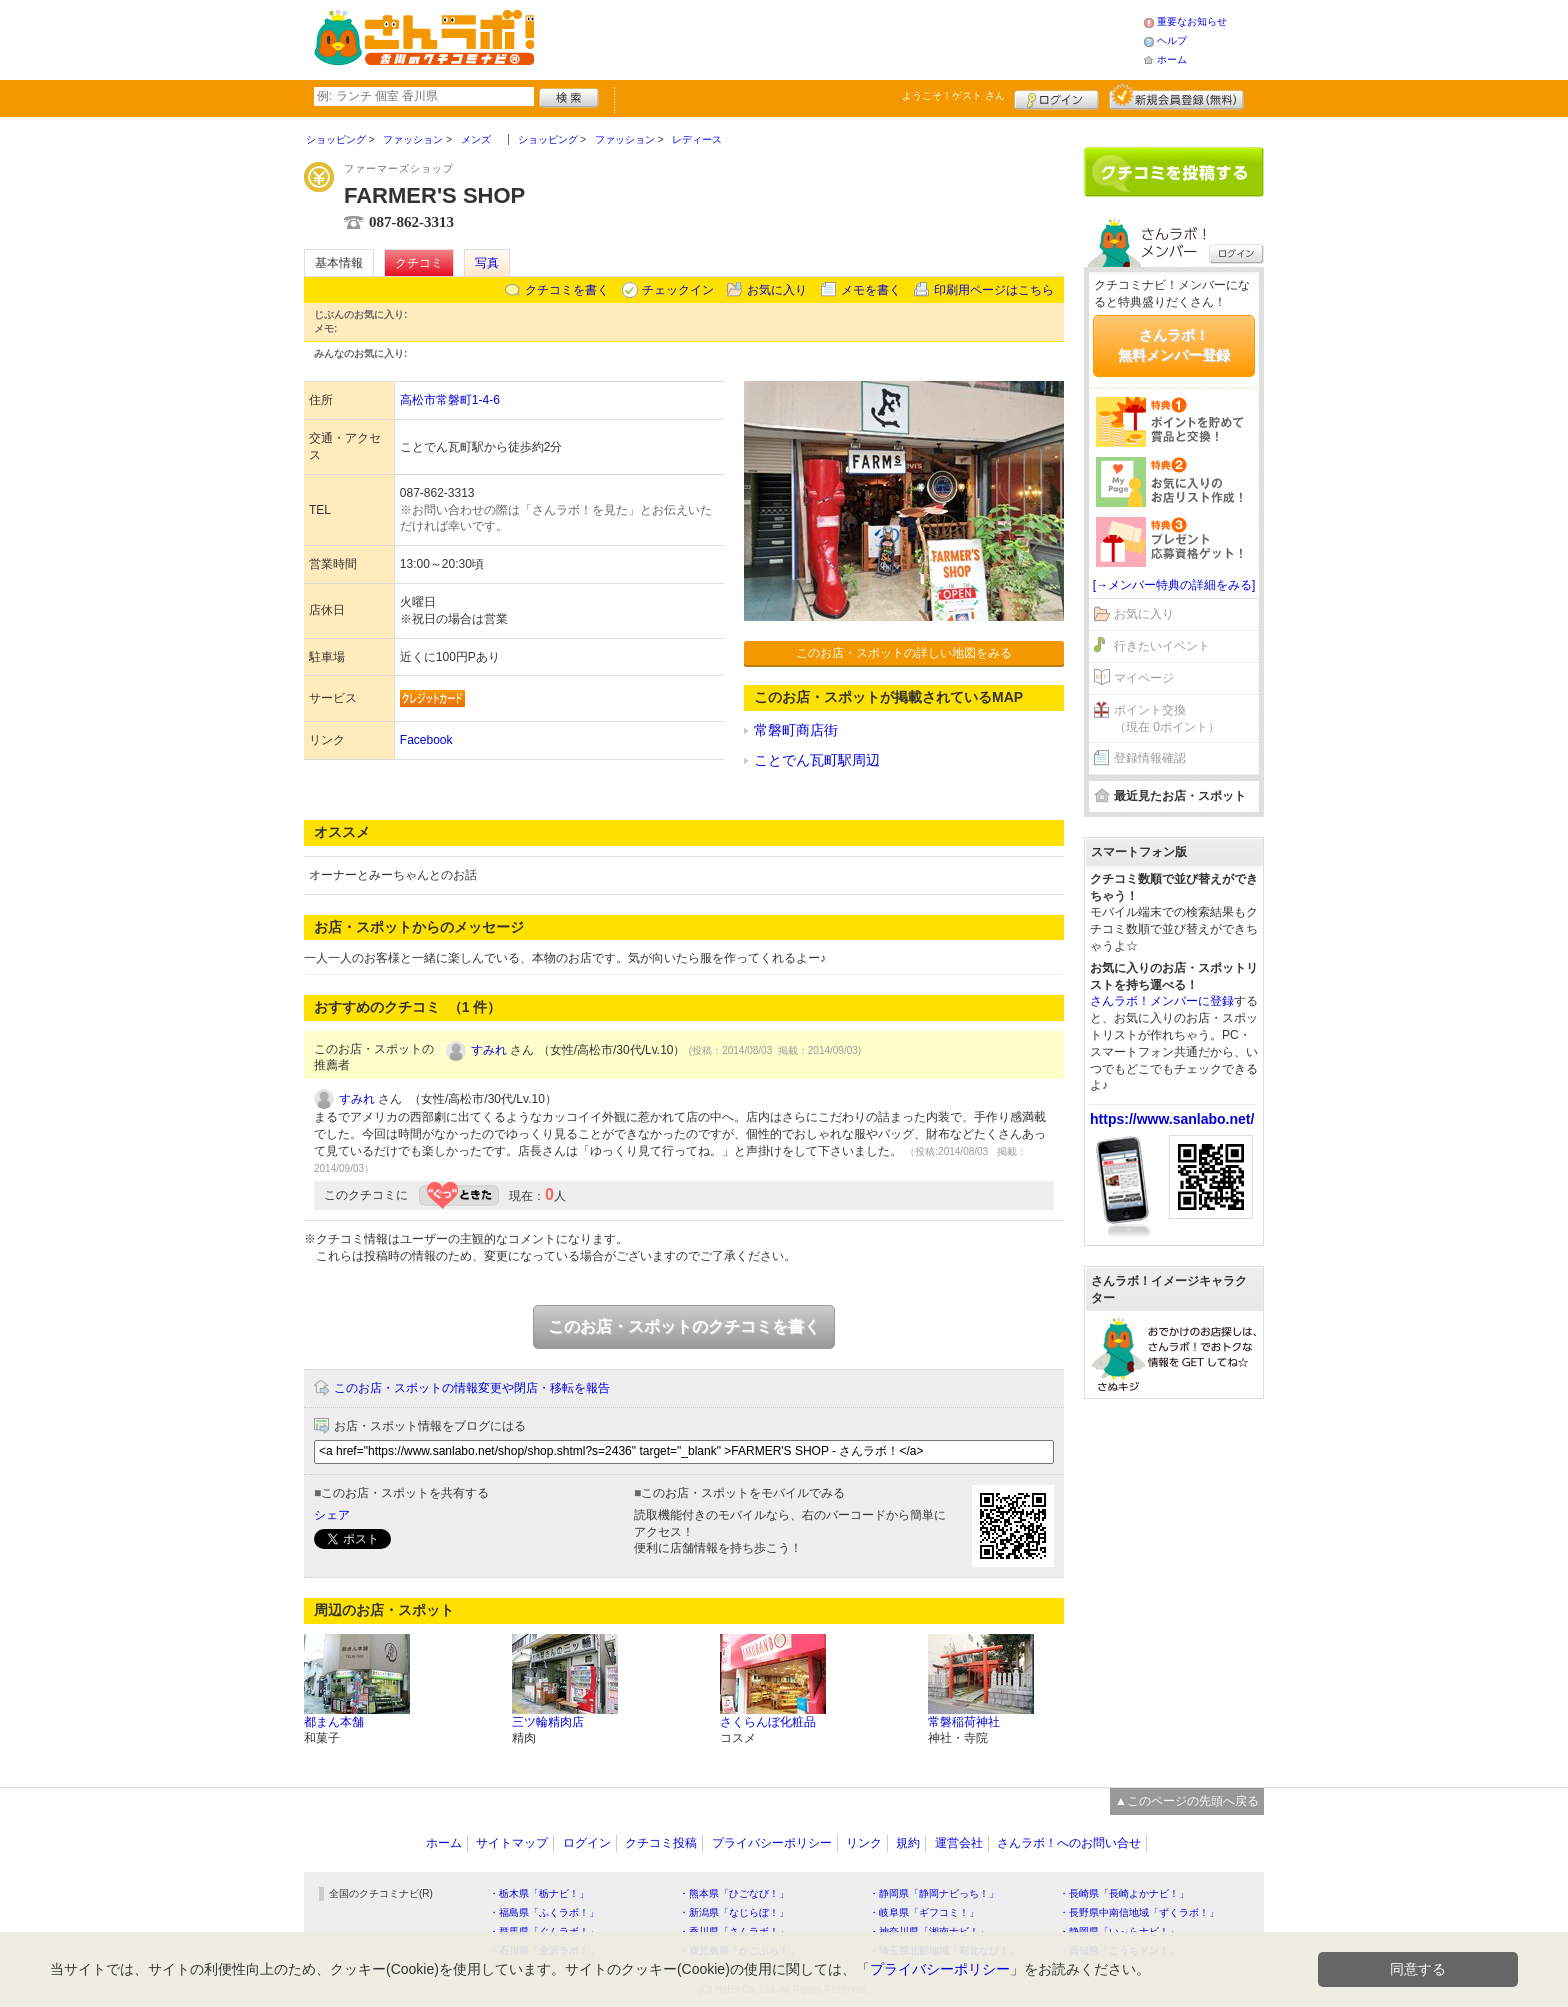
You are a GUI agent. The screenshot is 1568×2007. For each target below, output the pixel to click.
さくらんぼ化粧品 (768, 1722)
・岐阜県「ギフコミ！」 (924, 1912)
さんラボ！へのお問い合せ (1069, 1843)
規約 (908, 1843)
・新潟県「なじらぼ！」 (734, 1912)
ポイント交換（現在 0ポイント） (1167, 718)
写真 (487, 263)
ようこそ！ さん (953, 95)
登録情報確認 (1150, 758)
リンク (864, 1843)
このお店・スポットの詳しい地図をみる (904, 653)
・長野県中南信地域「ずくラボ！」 (1139, 1912)
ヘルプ (1172, 40)
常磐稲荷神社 (964, 1722)
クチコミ (419, 263)
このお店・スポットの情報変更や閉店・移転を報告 (472, 1388)
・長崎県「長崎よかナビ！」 (1124, 1893)
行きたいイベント (1162, 646)
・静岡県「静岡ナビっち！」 (934, 1893)
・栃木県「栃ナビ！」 (539, 1893)
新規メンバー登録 (1176, 97)
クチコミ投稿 (661, 1843)
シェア (332, 1515)
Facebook (426, 740)
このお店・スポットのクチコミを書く (684, 1326)
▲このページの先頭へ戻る (1187, 1801)
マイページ (1144, 678)
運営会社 (959, 1843)
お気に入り (777, 290)
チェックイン (678, 290)
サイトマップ (512, 1843)
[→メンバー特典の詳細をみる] (1174, 585)
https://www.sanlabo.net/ (1172, 1119)
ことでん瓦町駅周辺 (817, 760)
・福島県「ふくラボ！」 (544, 1912)
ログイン (1056, 97)
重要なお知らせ (1192, 21)
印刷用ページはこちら (994, 290)
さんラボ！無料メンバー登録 (1174, 345)
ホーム (1172, 59)
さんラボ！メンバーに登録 (1162, 1001)
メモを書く (871, 290)
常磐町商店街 (796, 730)
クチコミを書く (567, 290)
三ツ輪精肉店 (548, 1722)
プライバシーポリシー (772, 1843)
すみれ (489, 1050)
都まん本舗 (334, 1722)
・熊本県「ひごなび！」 (734, 1893)
